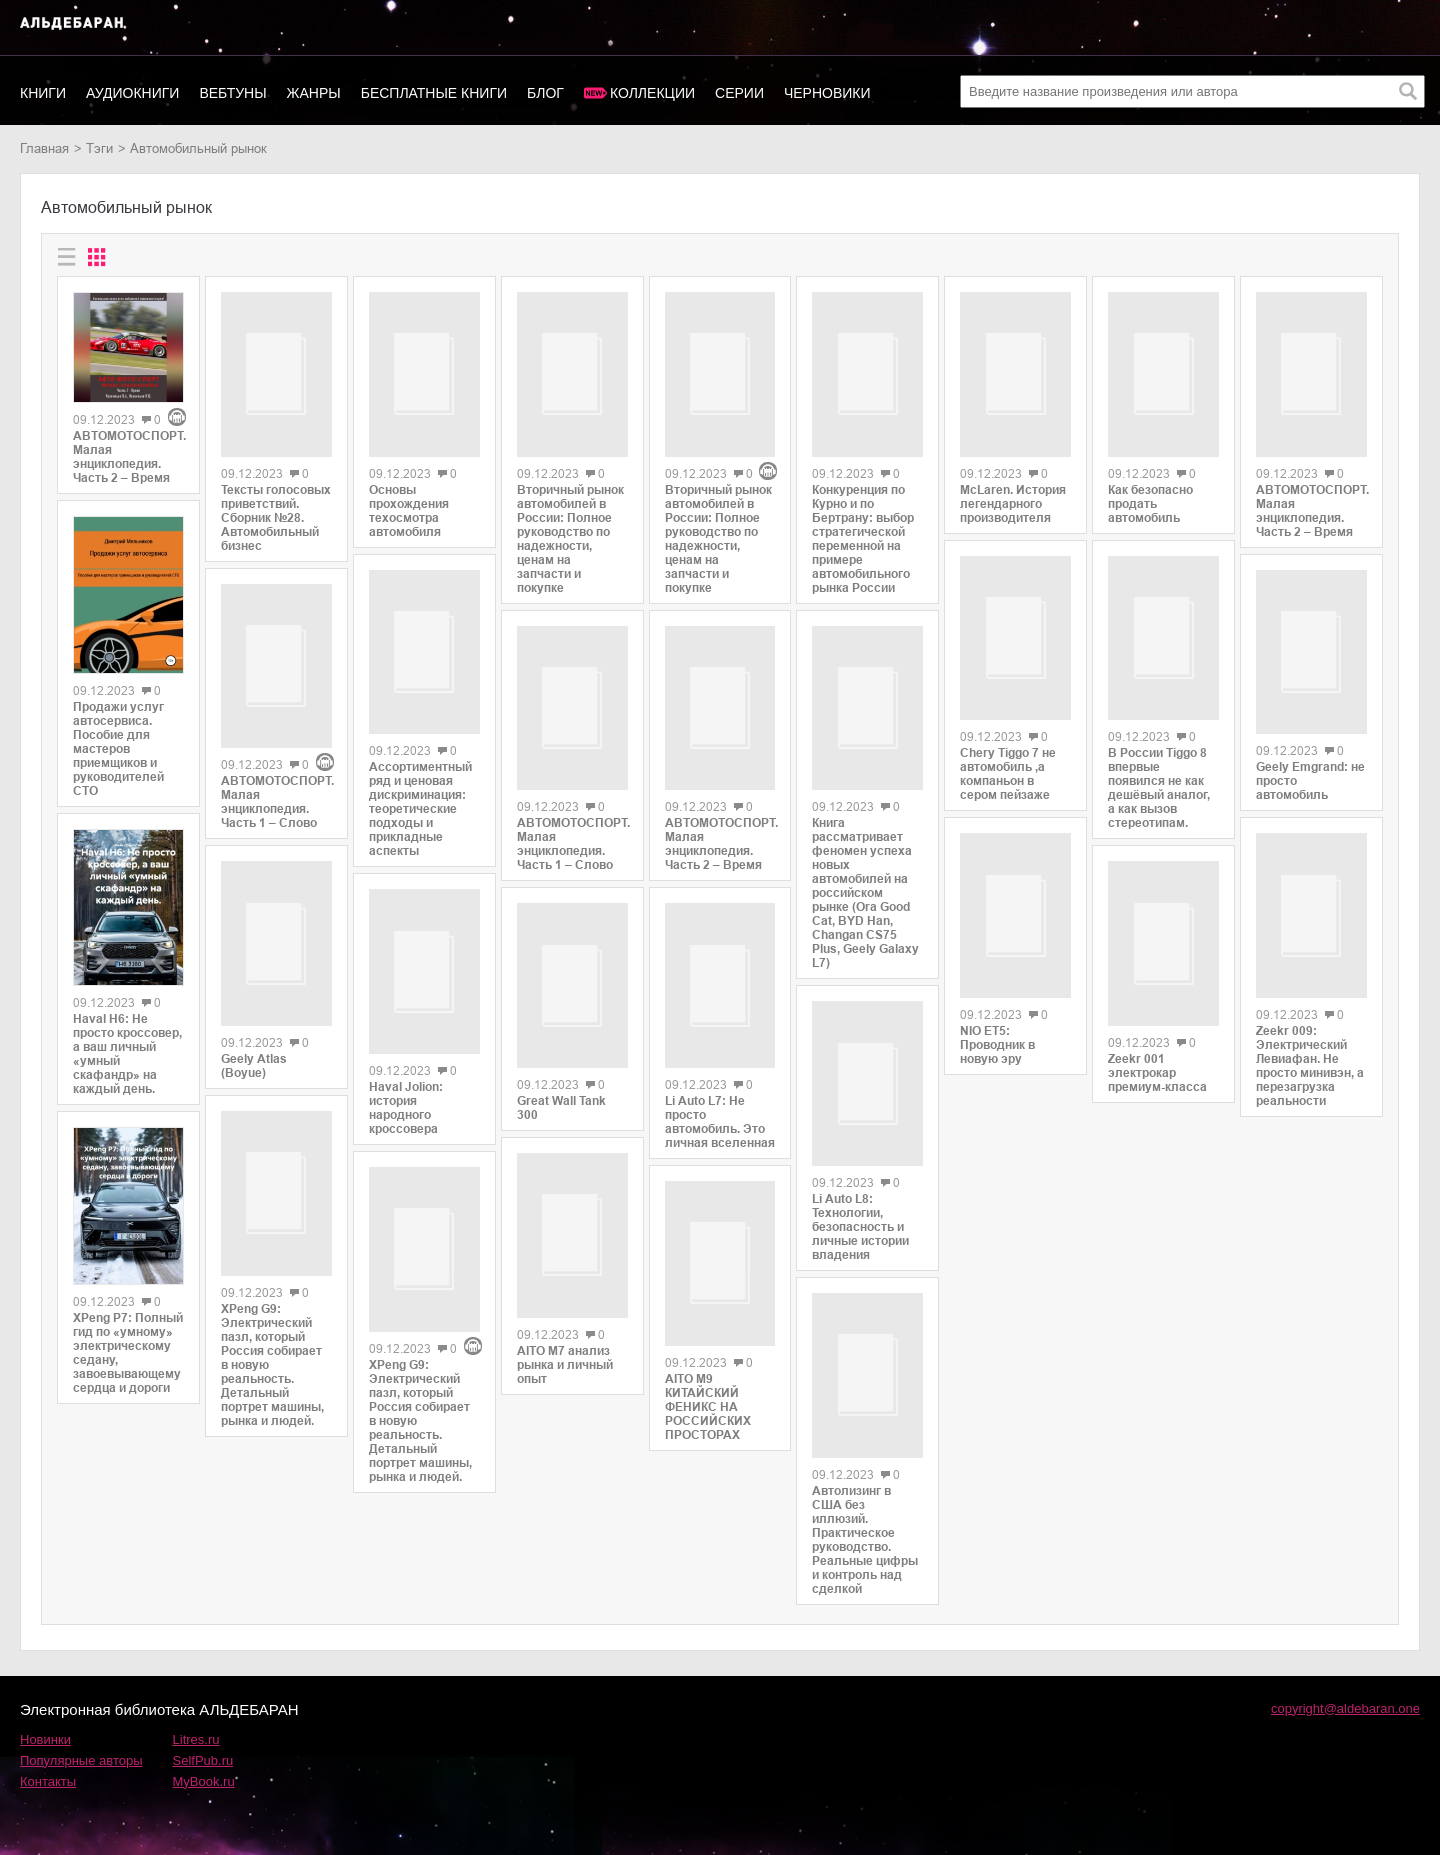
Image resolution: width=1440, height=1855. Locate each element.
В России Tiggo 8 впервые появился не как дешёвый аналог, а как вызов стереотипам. (1159, 773)
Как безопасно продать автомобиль (1150, 496)
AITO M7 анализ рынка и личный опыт (565, 1337)
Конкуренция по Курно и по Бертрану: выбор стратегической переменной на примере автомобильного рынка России (863, 529)
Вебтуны (232, 93)
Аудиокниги (132, 93)
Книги (43, 93)
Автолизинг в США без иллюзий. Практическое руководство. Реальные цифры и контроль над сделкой (865, 1509)
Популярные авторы (81, 1729)
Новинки (45, 1708)
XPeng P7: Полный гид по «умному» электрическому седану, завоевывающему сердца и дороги (128, 1353)
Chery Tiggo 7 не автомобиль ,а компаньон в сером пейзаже (1008, 759)
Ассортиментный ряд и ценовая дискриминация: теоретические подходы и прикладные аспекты (420, 792)
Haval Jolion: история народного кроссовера (406, 1084)
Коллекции (652, 93)
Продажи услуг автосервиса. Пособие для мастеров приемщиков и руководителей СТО (118, 749)
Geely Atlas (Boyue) (254, 998)
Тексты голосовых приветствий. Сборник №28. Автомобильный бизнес (276, 511)
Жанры (314, 93)
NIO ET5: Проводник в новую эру (997, 1023)
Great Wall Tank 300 (561, 1087)
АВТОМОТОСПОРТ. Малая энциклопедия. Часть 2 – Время (128, 457)
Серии (739, 93)
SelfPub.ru (203, 1729)
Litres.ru (196, 1708)
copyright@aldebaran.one (1345, 1677)
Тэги (99, 148)
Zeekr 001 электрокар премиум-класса (1157, 1051)
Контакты (48, 1750)
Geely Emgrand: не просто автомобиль (1310, 768)
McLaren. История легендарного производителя (1013, 496)
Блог (545, 93)
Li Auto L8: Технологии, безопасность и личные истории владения (860, 1203)
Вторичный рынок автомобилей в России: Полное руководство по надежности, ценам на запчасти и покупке (570, 532)
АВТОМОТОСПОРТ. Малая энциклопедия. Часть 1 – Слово (276, 742)
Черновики (827, 93)
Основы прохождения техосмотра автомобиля (409, 504)
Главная (44, 148)
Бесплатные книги (434, 93)
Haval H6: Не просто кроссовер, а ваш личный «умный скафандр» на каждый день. (127, 1054)
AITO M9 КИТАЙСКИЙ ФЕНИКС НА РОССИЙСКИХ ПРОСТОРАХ (708, 1332)
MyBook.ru (204, 1750)
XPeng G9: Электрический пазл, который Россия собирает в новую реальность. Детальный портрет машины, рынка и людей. (272, 1290)
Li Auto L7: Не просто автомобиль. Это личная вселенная (720, 1054)
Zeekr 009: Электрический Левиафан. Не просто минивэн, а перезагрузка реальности (1310, 1045)
